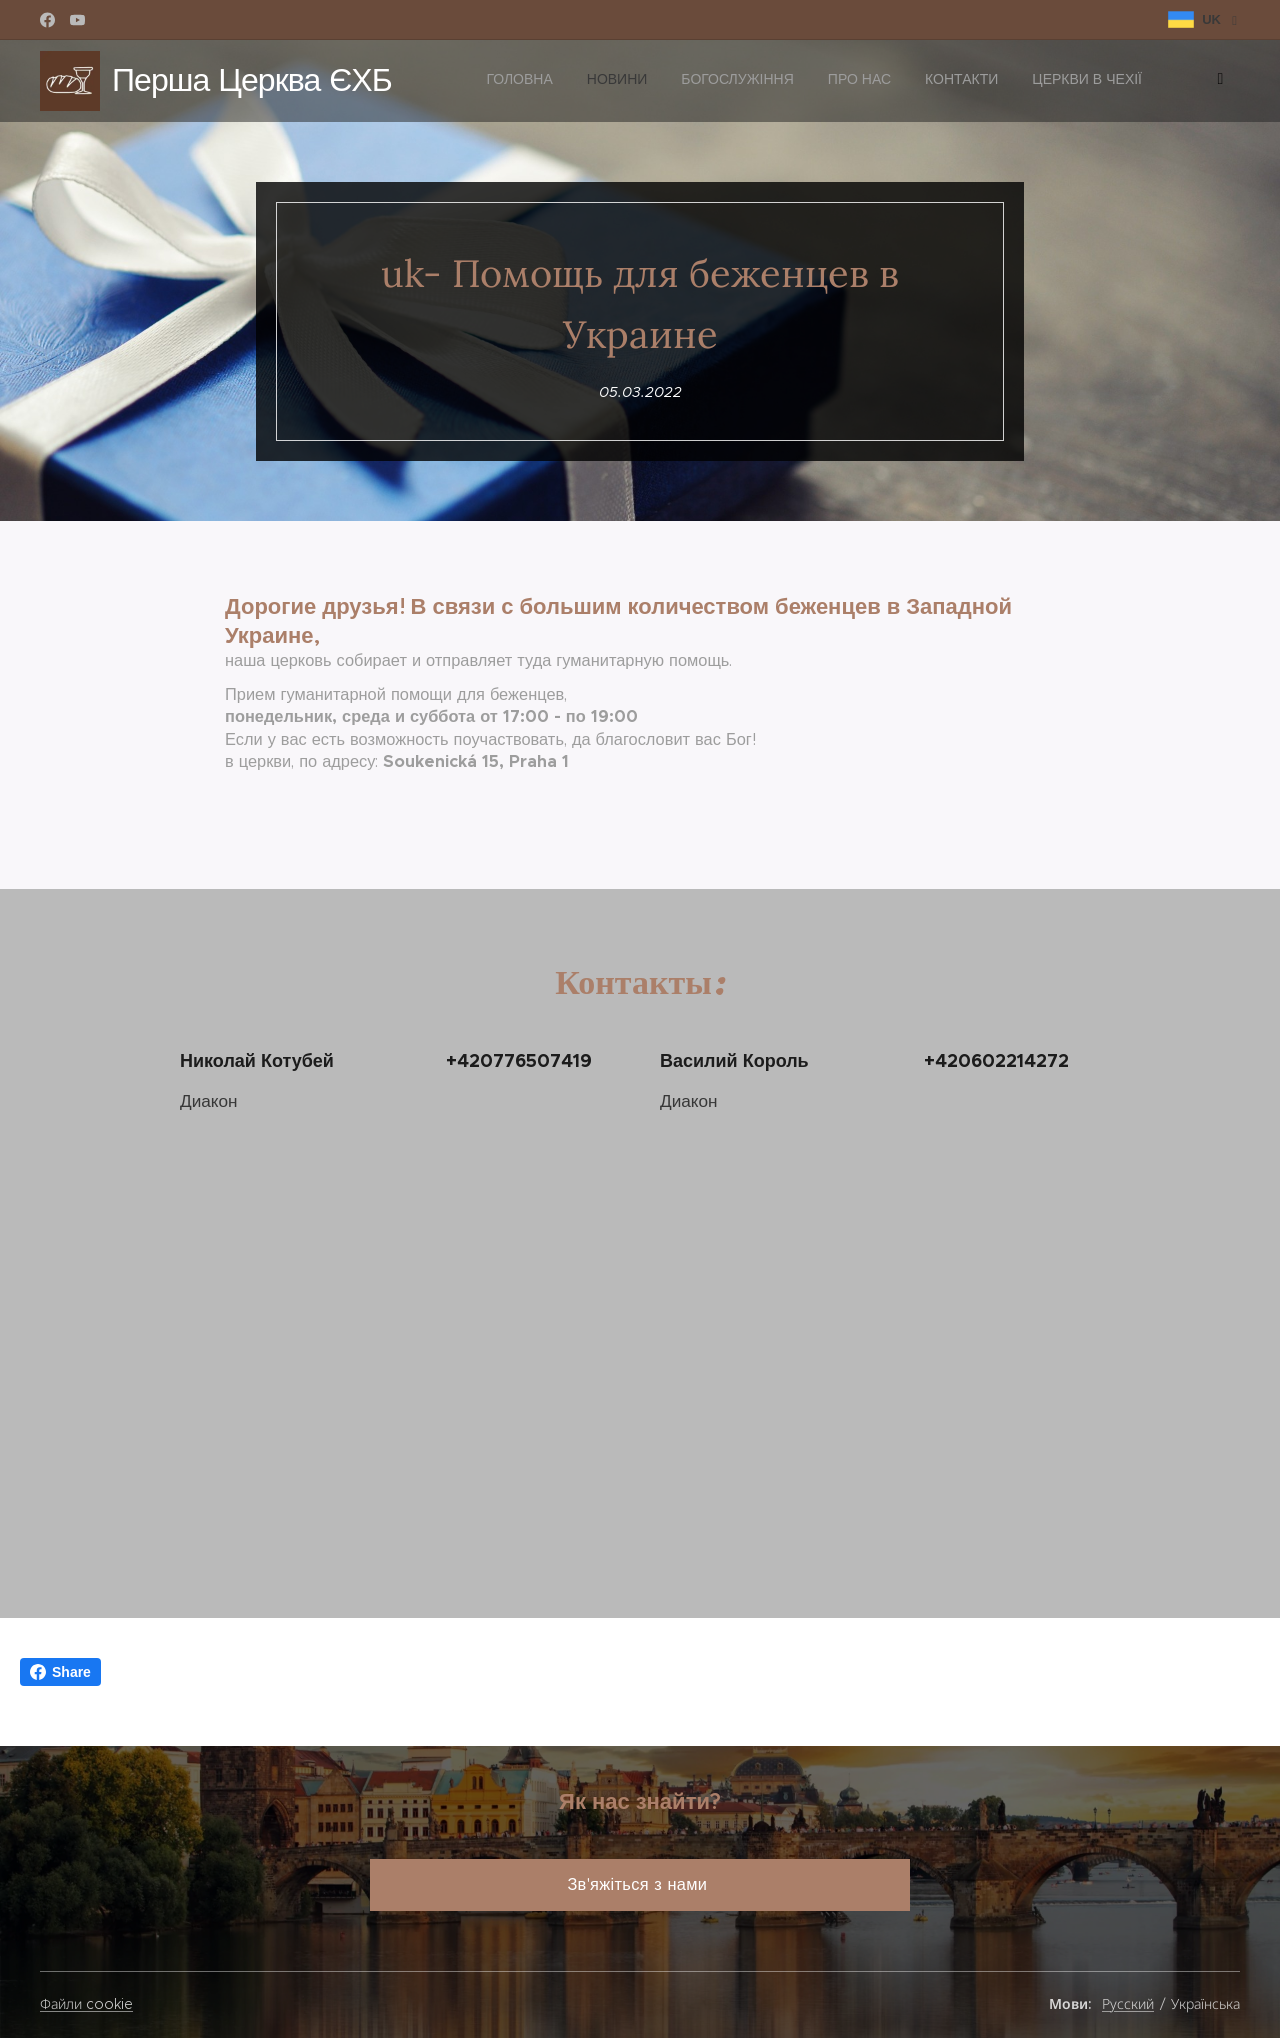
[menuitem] (985, 81)
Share (60, 1672)
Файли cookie (86, 2004)
